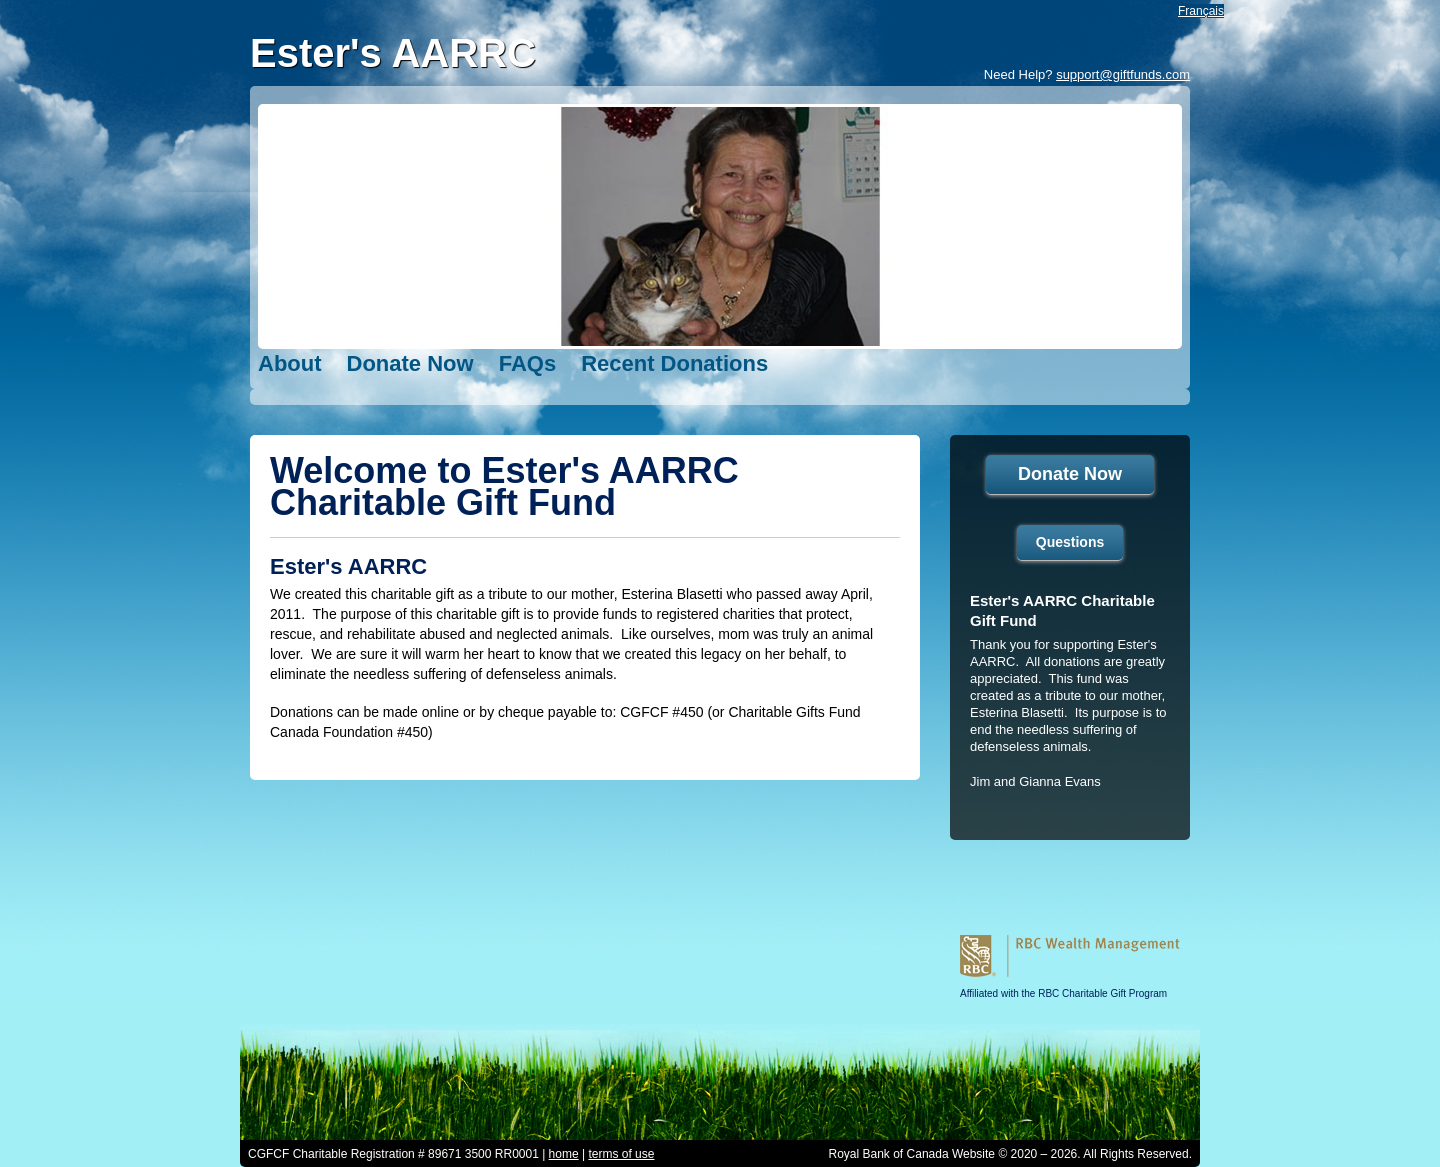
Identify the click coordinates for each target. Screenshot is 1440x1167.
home (564, 1154)
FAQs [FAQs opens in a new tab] (527, 363)
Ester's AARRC (393, 53)
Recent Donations (674, 363)
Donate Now (410, 363)
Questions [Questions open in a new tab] (1070, 542)
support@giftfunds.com (1123, 74)
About (290, 363)
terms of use (621, 1154)
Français (1201, 11)
